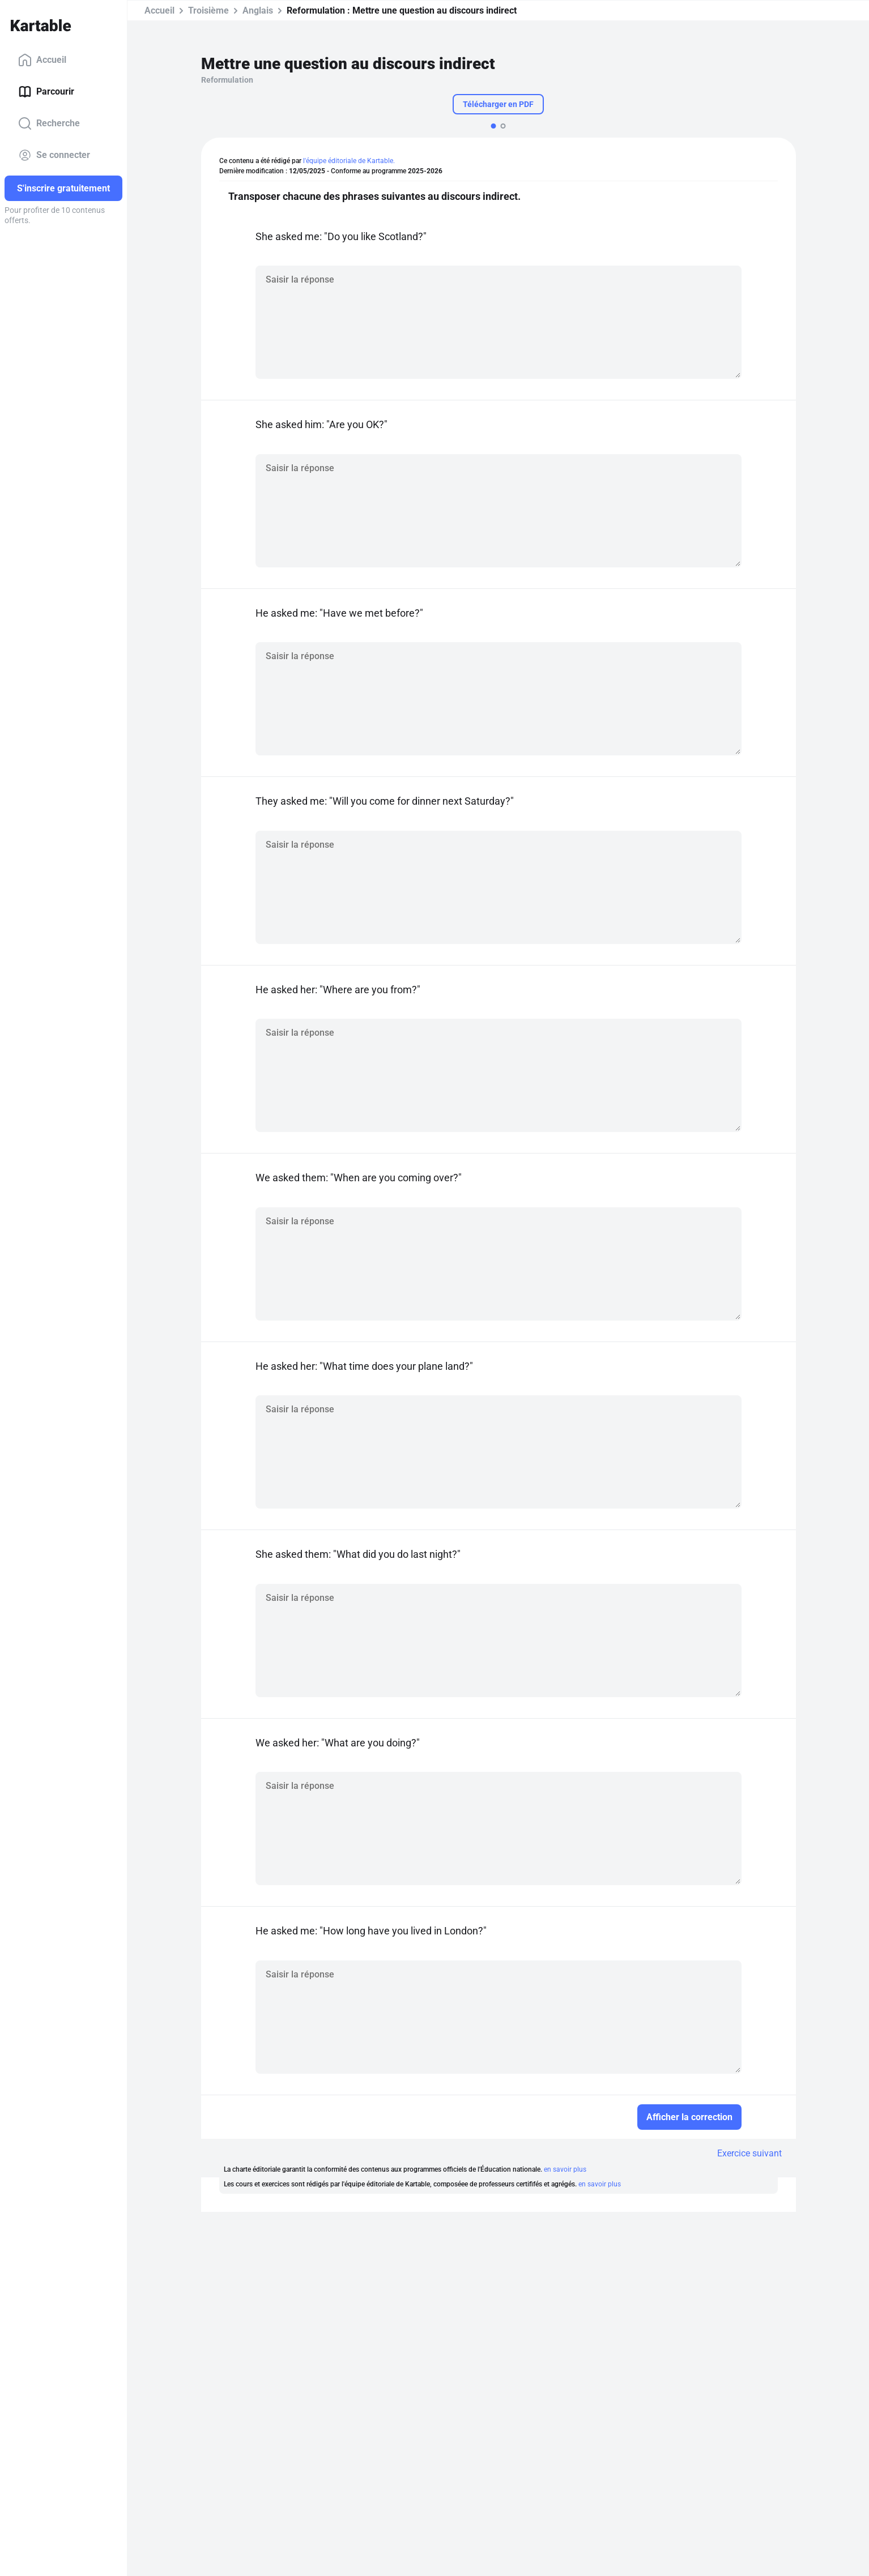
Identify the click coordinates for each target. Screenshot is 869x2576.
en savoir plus (565, 2169)
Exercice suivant (749, 2153)
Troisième (208, 10)
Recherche (49, 123)
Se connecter (54, 155)
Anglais (257, 10)
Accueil (42, 60)
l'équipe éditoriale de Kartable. (349, 161)
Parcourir (46, 92)
